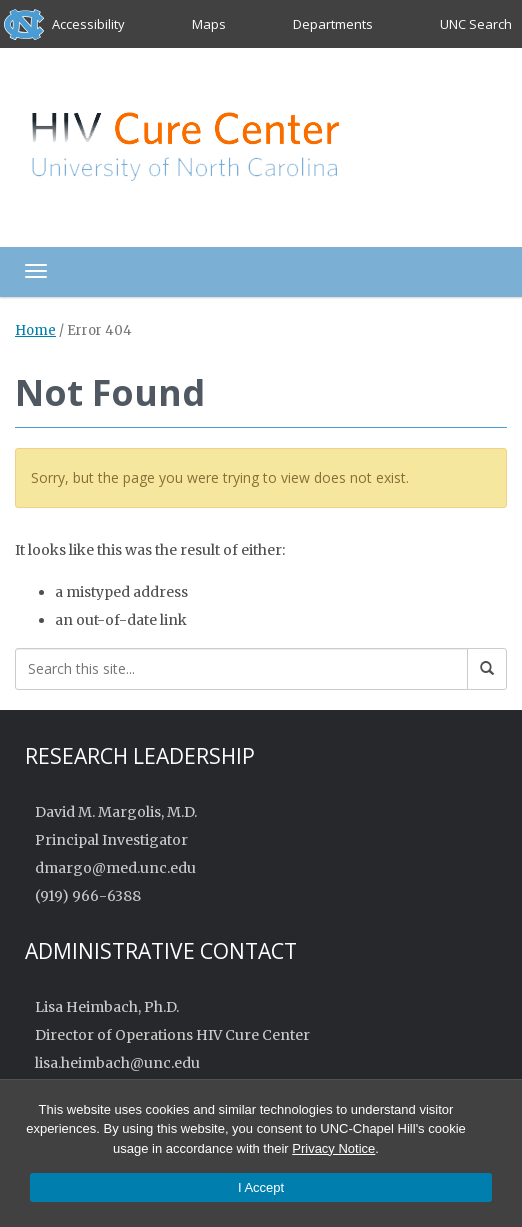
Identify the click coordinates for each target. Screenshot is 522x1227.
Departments (333, 24)
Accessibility (88, 24)
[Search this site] (241, 669)
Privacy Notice (333, 1148)
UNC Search (476, 24)
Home (35, 330)
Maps (209, 24)
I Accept (261, 1187)
